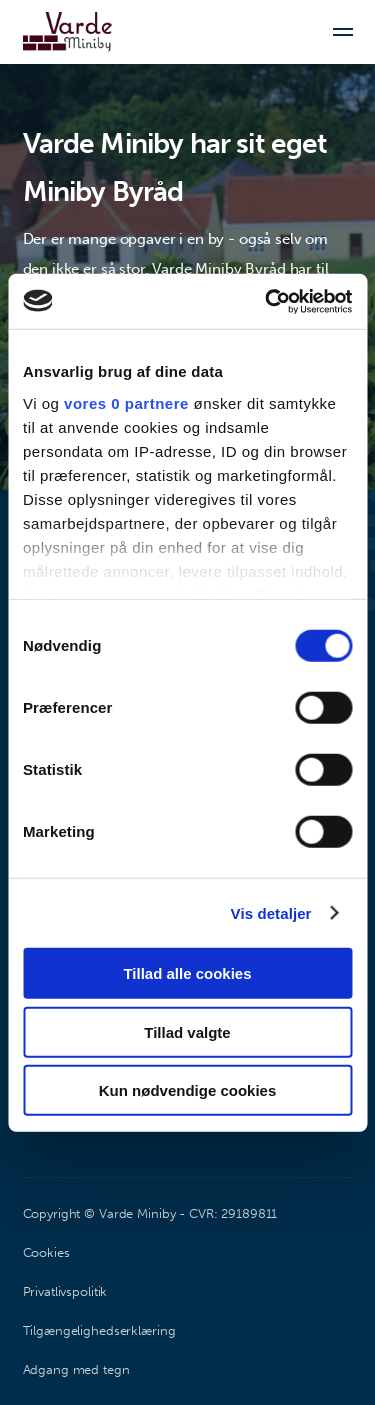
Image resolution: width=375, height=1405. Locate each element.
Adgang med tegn (76, 1369)
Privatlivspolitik (65, 1291)
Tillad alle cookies (187, 973)
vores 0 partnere (126, 402)
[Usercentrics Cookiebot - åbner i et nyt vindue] (267, 301)
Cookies (46, 1252)
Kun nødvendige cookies (188, 1090)
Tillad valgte (187, 1031)
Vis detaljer (271, 912)
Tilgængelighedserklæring (99, 1330)
